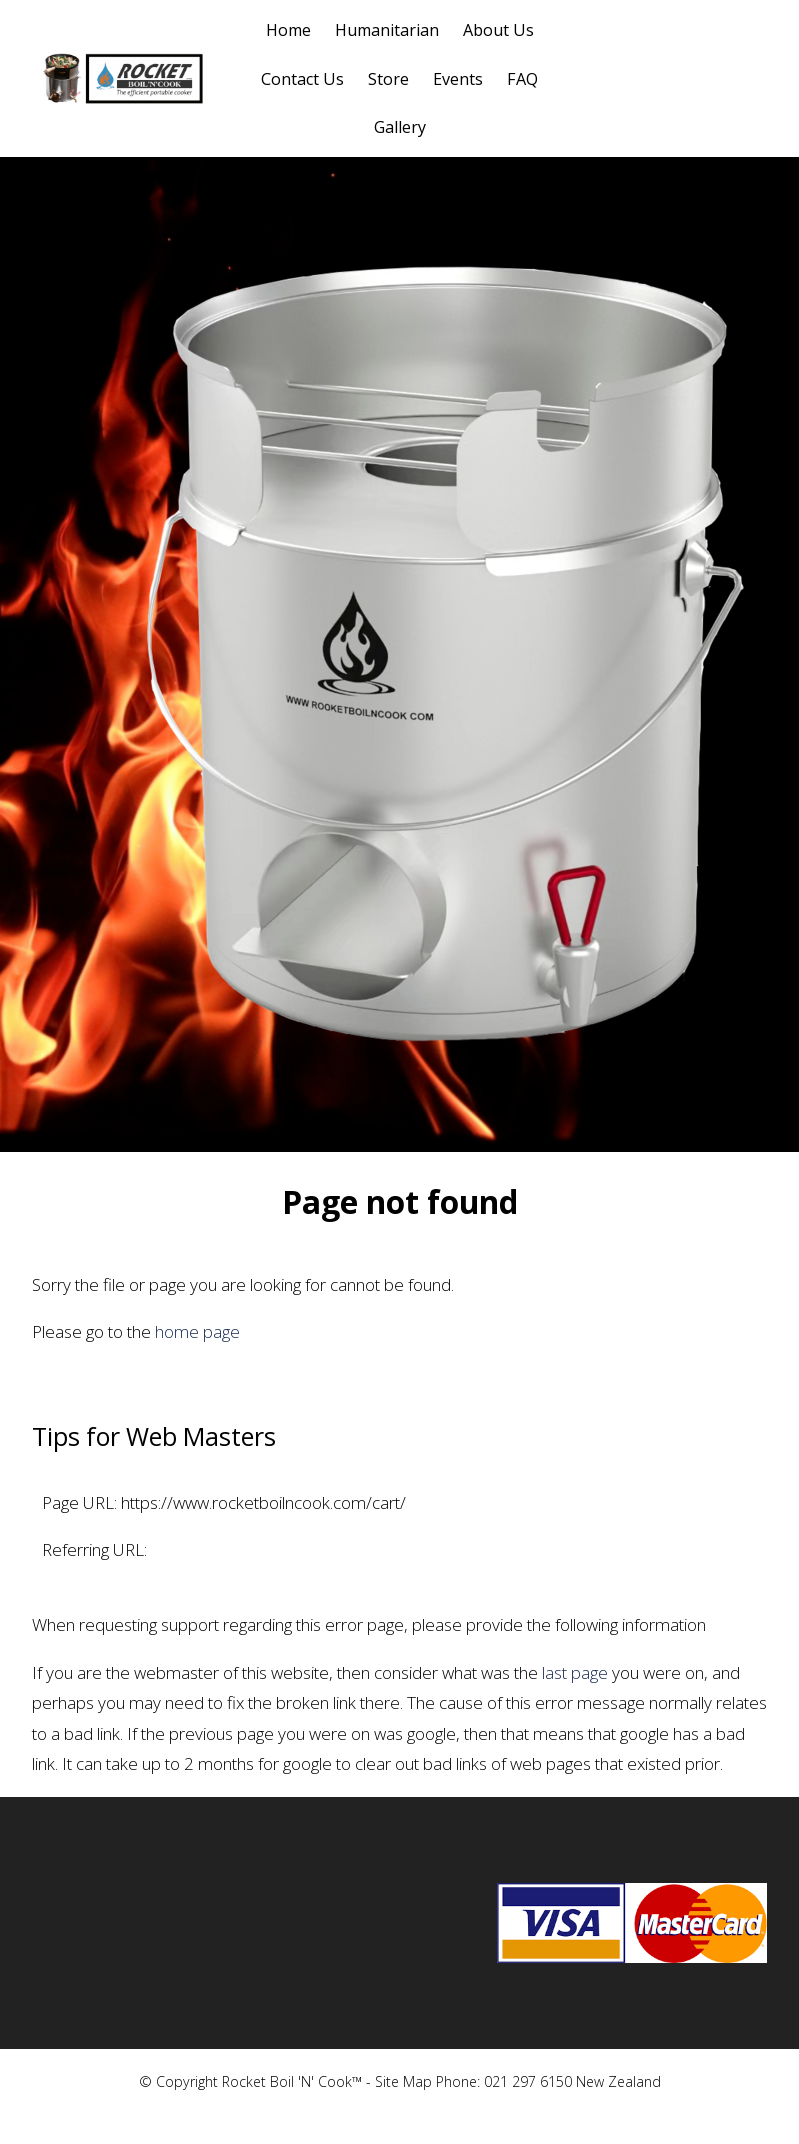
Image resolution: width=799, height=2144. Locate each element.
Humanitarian (387, 30)
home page (197, 1331)
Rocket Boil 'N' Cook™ (292, 2081)
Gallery (400, 127)
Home (288, 30)
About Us (498, 30)
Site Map (403, 2081)
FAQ (522, 79)
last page (575, 1672)
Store (388, 79)
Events (458, 79)
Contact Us (302, 79)
